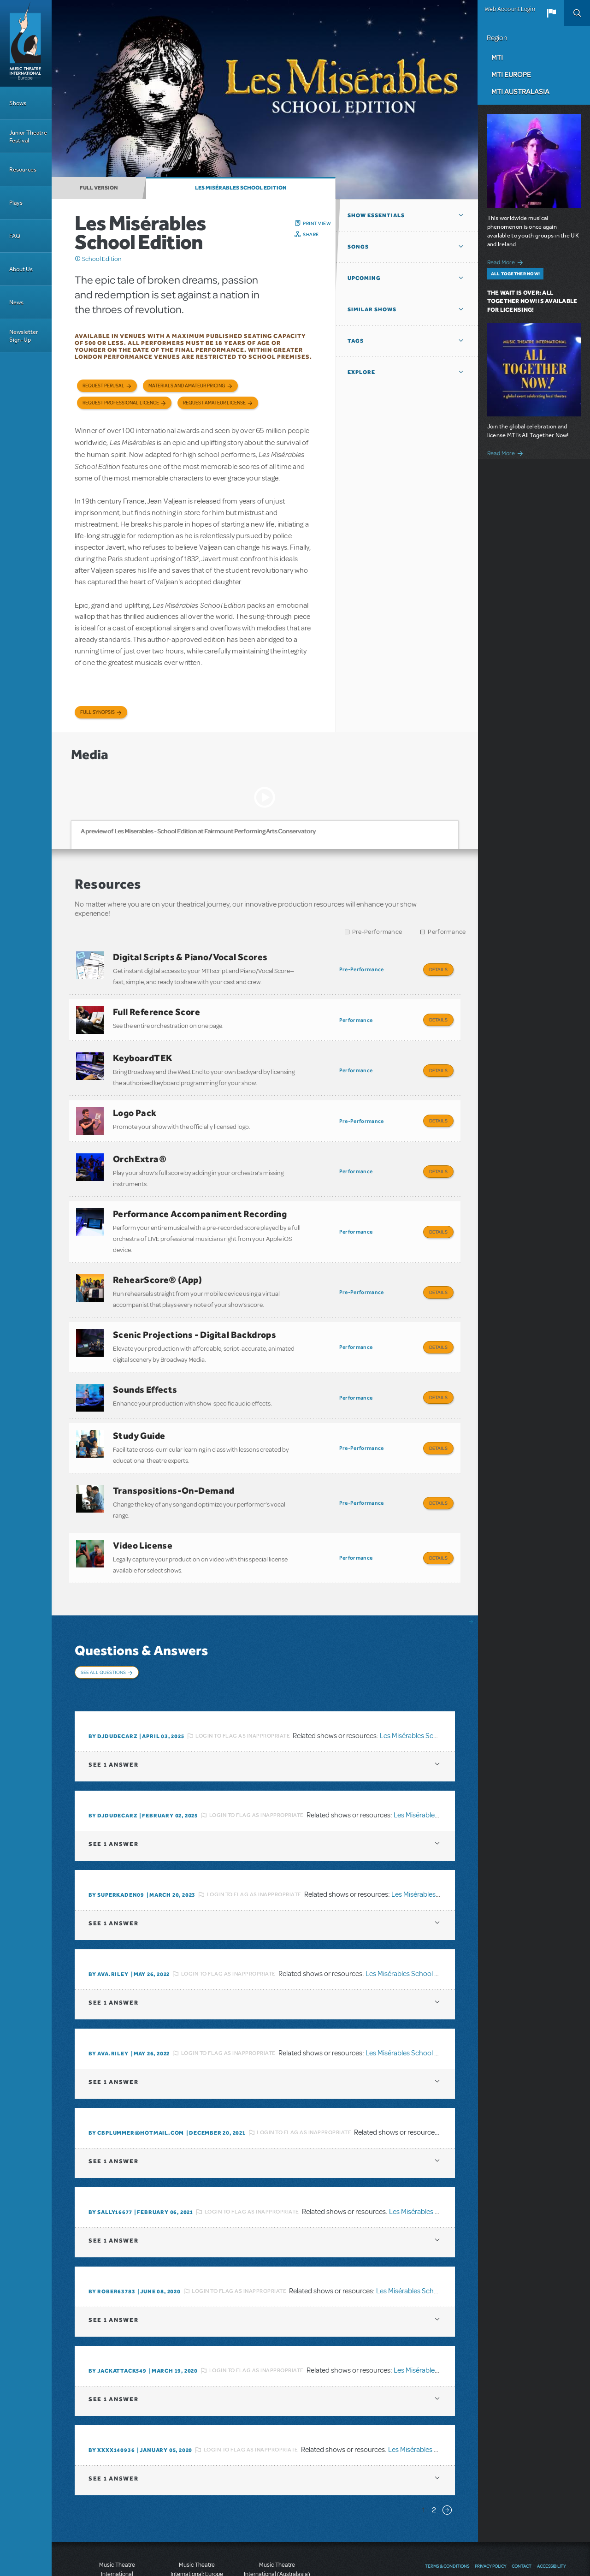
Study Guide (139, 1394)
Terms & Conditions (447, 2498)
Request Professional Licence (121, 403)
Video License (142, 1494)
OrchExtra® (139, 1140)
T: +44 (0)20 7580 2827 (197, 2534)
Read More (506, 261)
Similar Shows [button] (372, 309)
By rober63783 (111, 2224)
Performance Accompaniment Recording (200, 1190)
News (16, 302)
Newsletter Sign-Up (23, 336)
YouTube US (509, 2517)
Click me (78, 258)
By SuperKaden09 (116, 1827)
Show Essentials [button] (376, 215)
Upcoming (364, 278)
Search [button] (577, 13)
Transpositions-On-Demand (174, 1444)
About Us (21, 269)
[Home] (26, 43)
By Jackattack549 (117, 2303)
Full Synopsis (97, 712)
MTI (497, 57)
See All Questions (103, 1617)
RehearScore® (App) (157, 1252)
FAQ (14, 236)
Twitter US (542, 2517)
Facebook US (524, 2517)
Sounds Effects (145, 1352)
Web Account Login (509, 9)
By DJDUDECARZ (112, 1669)
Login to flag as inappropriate (242, 1668)
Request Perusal (103, 386)
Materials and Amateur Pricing (186, 386)
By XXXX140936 (111, 2383)
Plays (16, 203)
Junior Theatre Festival (28, 136)
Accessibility (551, 2498)
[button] (551, 13)
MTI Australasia (520, 91)
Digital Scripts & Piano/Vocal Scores (190, 956)
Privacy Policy (490, 2498)
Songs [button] (358, 246)
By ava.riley (108, 1907)
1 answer (113, 1697)
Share (311, 234)
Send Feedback (446, 2517)
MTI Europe (511, 74)
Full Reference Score (156, 1007)
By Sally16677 (110, 2145)
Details (438, 969)
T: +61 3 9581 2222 (277, 2553)
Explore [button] (361, 372)
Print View (317, 223)
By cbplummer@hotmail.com (136, 2065)
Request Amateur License (214, 403)
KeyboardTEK (142, 1048)
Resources (22, 169)
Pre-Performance (377, 932)
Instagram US (559, 2517)
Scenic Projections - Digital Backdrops (194, 1302)
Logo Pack (135, 1098)
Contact (521, 2498)
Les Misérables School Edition (241, 187)
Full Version (99, 187)
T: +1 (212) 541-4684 (117, 2543)
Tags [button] (356, 341)
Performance (447, 932)
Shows (17, 103)
